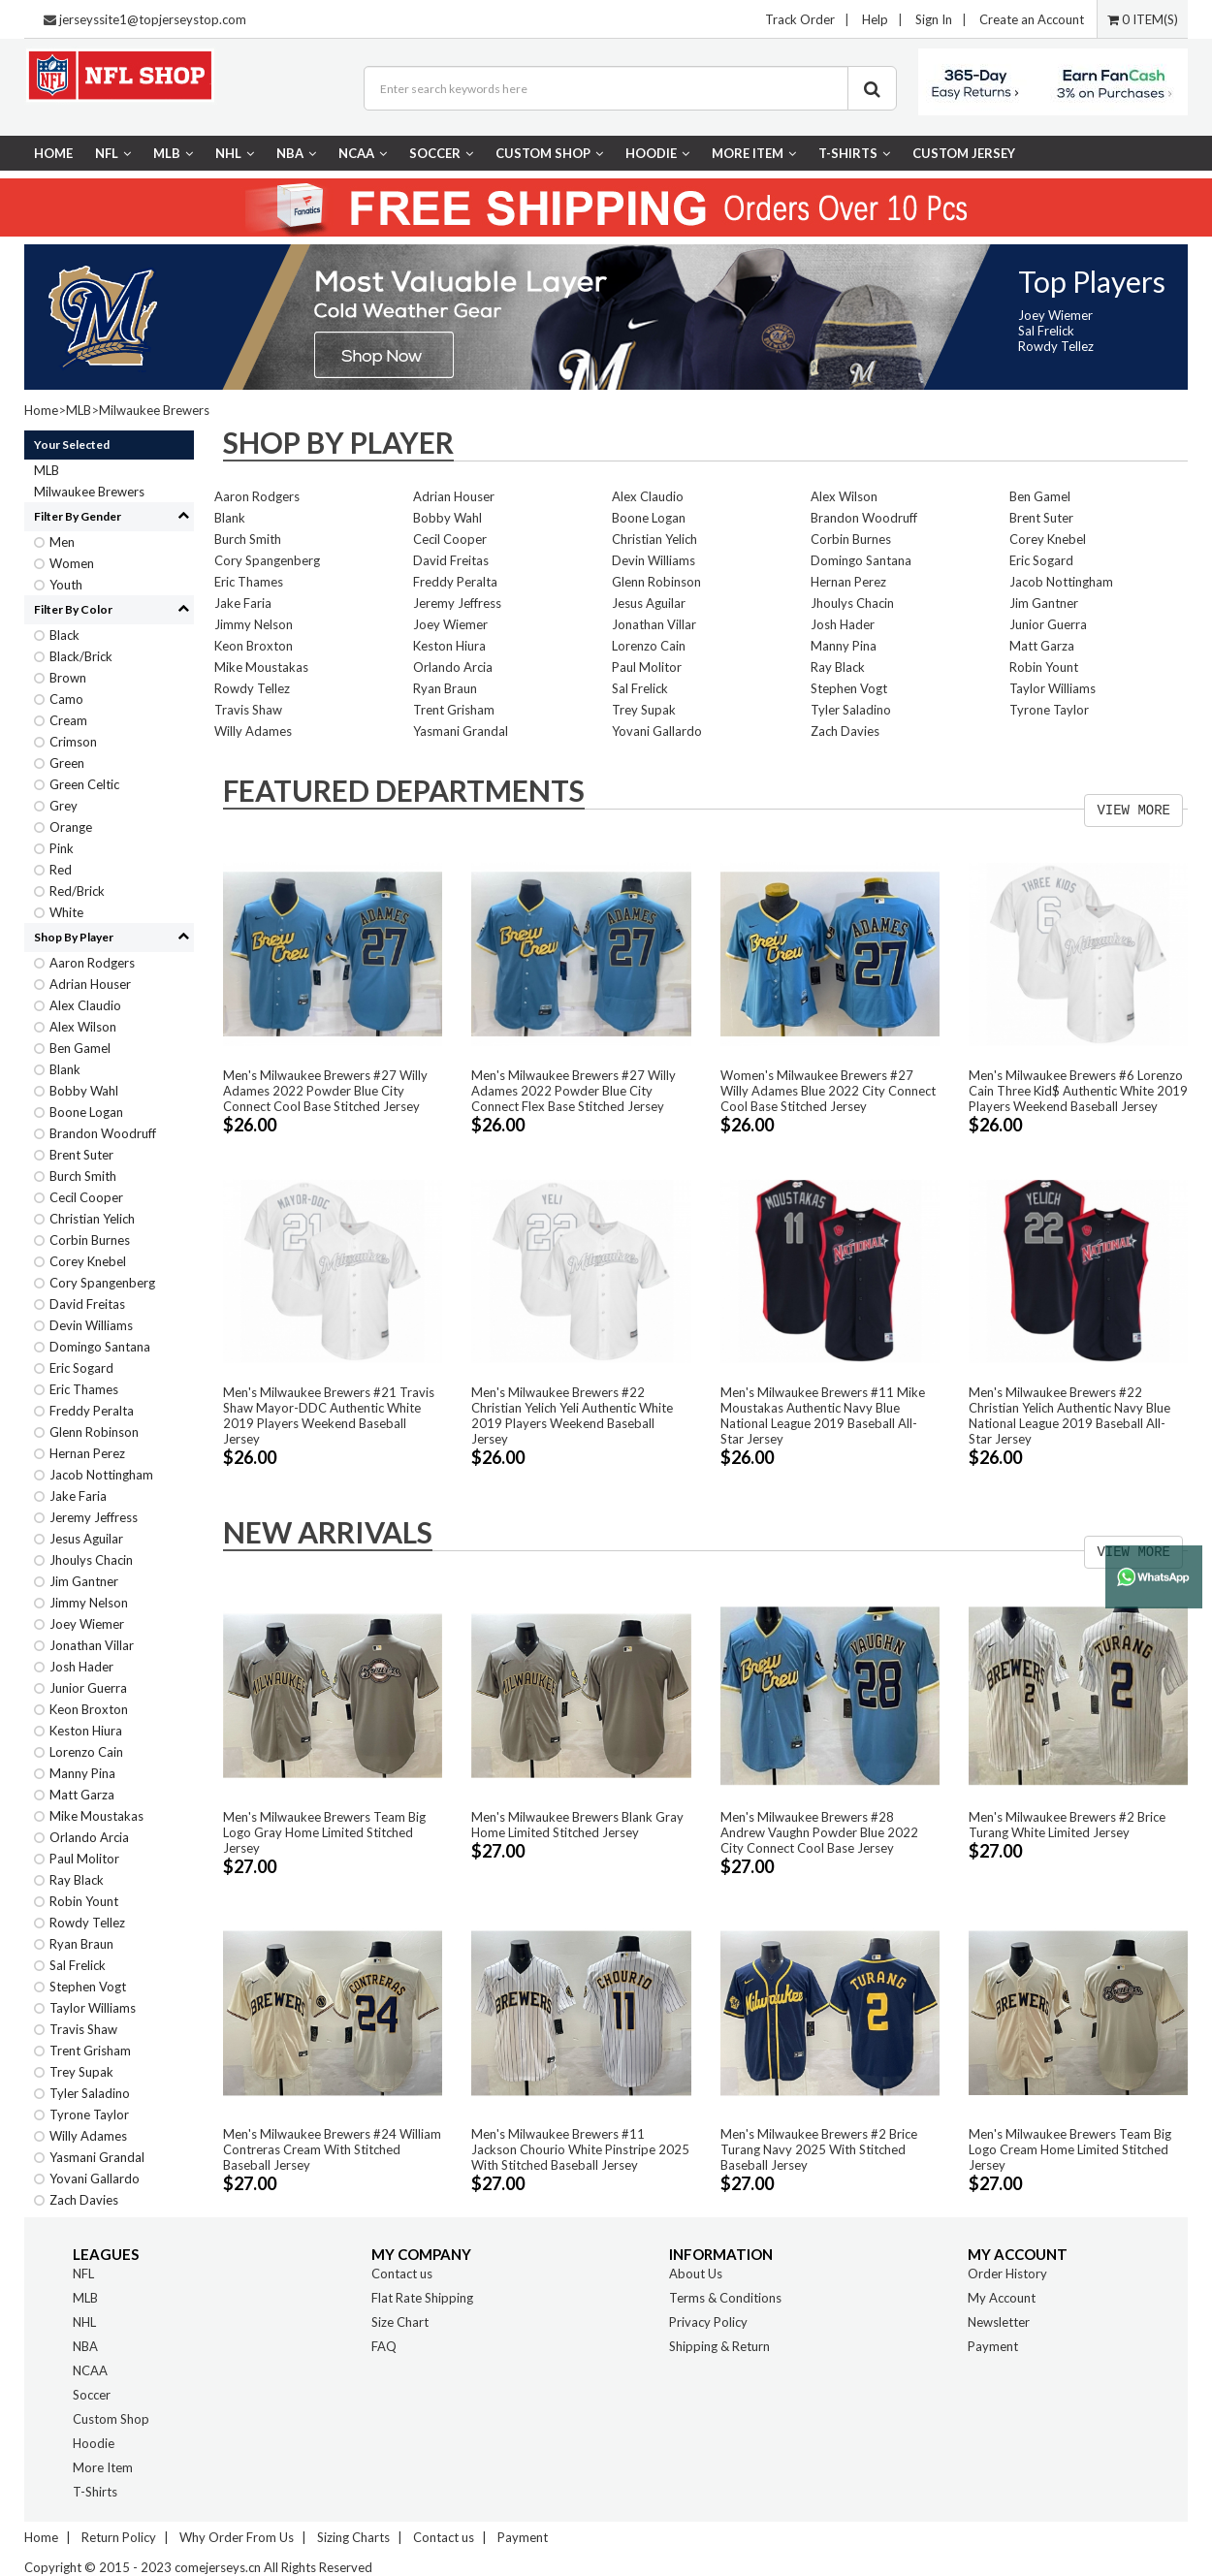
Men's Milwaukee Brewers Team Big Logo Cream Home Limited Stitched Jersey (1070, 2149)
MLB (173, 153)
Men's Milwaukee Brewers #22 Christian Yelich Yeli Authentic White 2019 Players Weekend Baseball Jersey (572, 1415)
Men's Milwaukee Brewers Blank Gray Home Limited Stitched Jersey (577, 1824)
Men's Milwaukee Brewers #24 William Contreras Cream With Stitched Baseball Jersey (332, 2149)
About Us (695, 2273)
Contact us (401, 2273)
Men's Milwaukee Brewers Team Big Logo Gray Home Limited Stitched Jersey (324, 1832)
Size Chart (400, 2322)
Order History (1007, 2273)
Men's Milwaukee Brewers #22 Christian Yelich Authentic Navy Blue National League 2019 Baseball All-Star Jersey (1069, 1415)
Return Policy (118, 2537)
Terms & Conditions (725, 2298)
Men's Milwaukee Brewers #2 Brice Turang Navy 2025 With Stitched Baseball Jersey (818, 2149)
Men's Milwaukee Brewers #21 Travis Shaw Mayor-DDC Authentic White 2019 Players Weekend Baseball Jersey (328, 1415)
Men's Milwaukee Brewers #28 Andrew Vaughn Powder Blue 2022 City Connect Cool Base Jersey (819, 1832)
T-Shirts (854, 153)
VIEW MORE (1133, 810)
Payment (993, 2346)
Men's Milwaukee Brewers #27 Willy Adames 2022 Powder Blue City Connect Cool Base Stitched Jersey (325, 1090)
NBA (296, 153)
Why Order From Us (236, 2537)
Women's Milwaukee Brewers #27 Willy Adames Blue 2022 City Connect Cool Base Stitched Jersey (828, 1090)
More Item (754, 153)
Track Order (800, 19)
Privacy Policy (708, 2322)
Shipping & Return (719, 2346)
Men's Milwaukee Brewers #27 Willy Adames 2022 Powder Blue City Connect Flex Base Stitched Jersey (573, 1090)
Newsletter (999, 2322)
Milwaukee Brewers (154, 410)
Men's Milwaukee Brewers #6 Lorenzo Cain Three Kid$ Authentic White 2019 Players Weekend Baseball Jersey (1078, 1090)
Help (875, 19)
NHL (234, 153)
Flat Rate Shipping (422, 2298)
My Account (1002, 2298)
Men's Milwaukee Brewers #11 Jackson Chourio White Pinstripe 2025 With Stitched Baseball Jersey (580, 2149)
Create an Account (1031, 19)
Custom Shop (549, 153)
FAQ (384, 2346)
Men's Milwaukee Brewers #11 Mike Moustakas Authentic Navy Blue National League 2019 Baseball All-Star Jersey (822, 1415)
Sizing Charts (353, 2537)
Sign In (933, 19)
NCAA (362, 153)
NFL (113, 153)
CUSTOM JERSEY (963, 153)
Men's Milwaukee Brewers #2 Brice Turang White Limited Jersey (1067, 1824)
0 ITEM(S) (1142, 19)
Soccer (441, 153)
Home (53, 153)
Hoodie (657, 153)
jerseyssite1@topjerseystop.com (152, 19)
